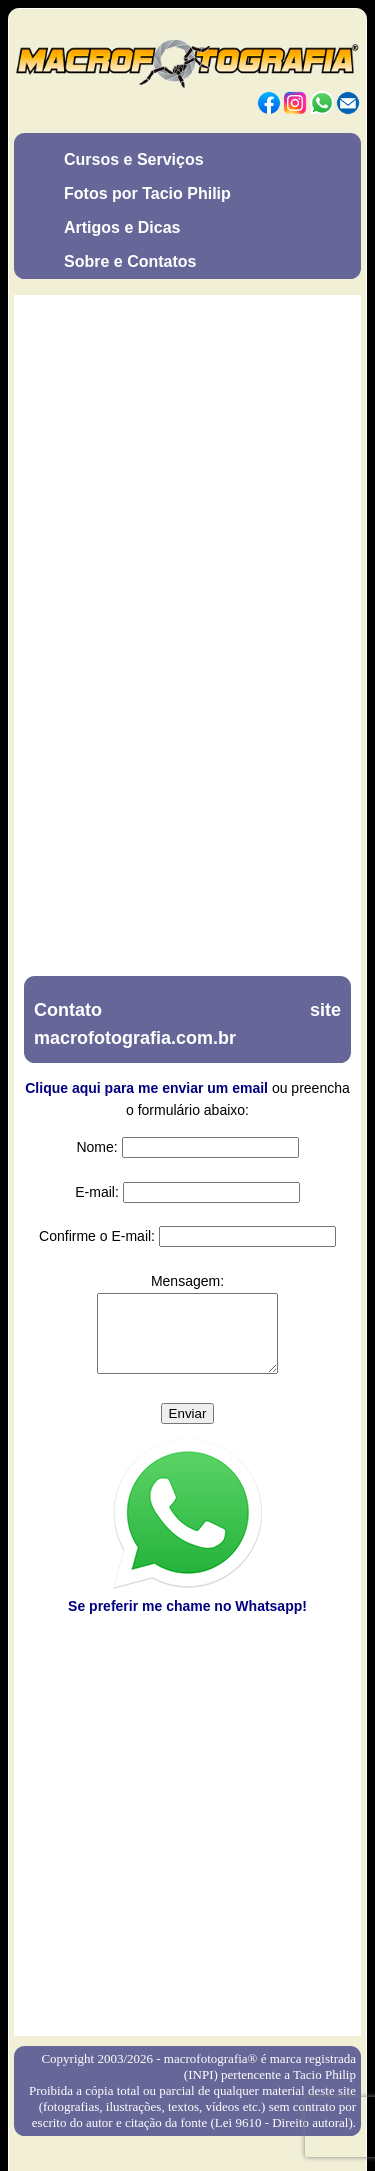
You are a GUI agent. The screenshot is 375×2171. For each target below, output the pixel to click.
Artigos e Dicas (122, 227)
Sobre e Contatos (130, 261)
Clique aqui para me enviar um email (146, 1088)
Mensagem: (187, 1281)
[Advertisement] (187, 1834)
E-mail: (97, 1192)
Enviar (188, 1428)
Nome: (96, 1147)
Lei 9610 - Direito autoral (282, 2137)
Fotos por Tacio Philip (147, 193)
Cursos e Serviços (134, 159)
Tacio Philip (324, 2089)
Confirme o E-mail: (97, 1236)
